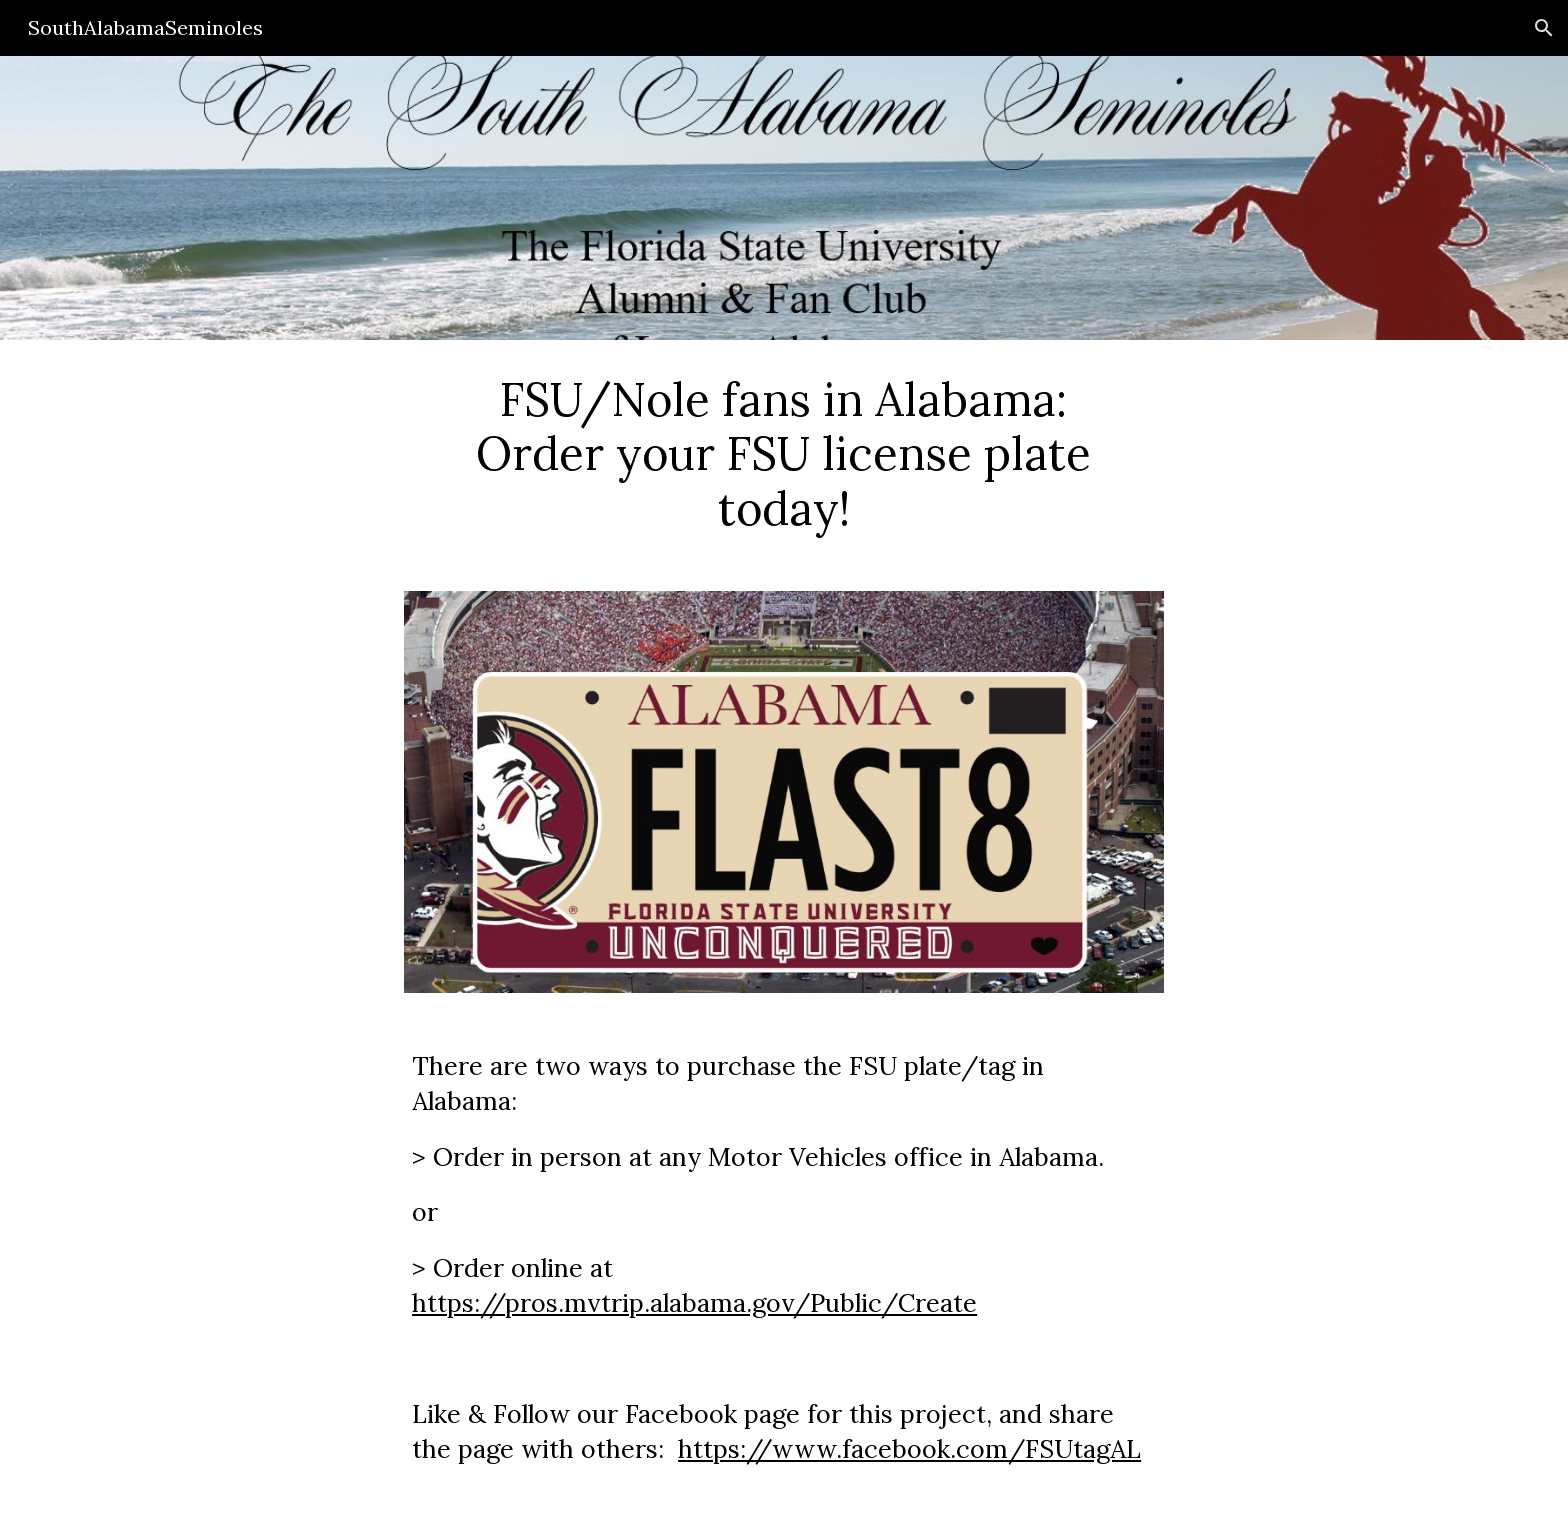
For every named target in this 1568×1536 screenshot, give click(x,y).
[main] (784, 453)
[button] (1544, 28)
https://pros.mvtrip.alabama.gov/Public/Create (694, 1303)
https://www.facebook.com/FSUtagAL (909, 1449)
